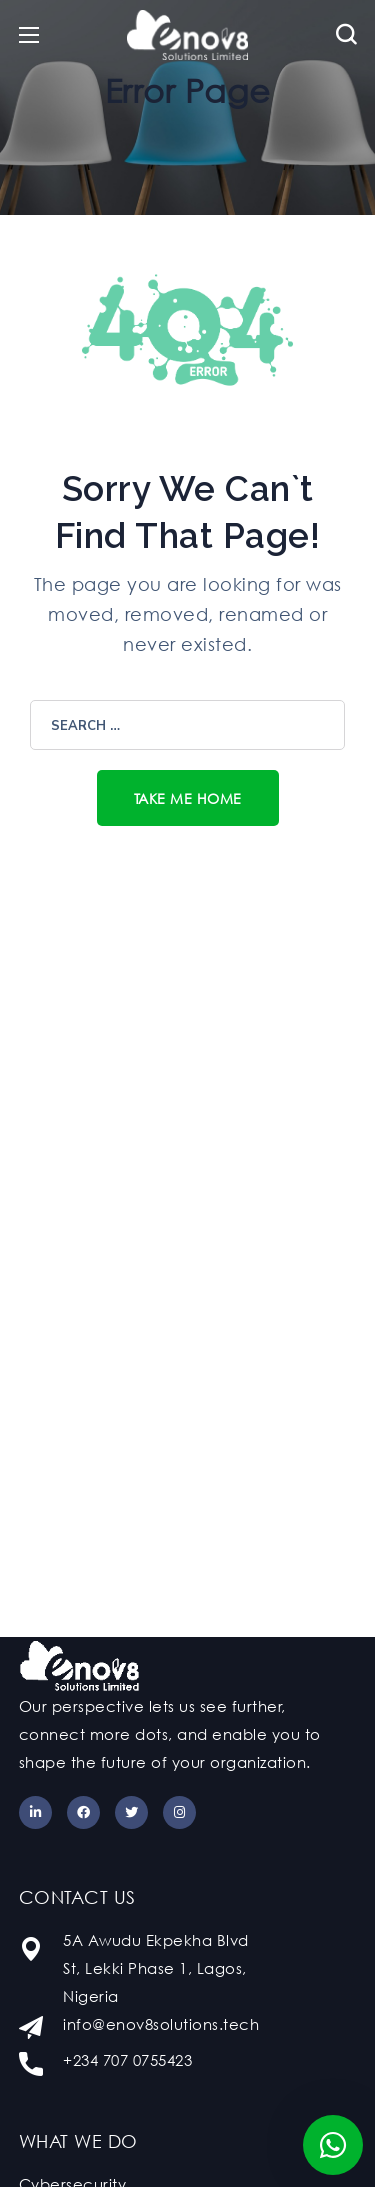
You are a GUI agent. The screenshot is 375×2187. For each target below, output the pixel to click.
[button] (346, 35)
